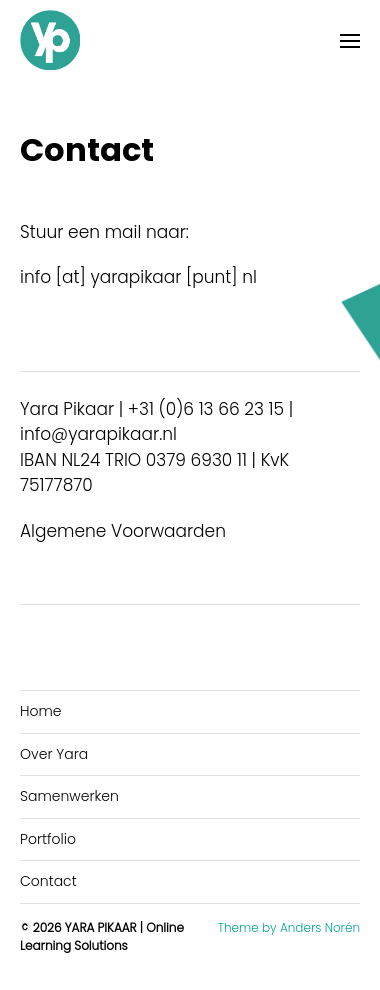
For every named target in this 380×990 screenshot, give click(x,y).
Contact (48, 881)
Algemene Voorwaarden (123, 531)
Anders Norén (320, 927)
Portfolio (48, 839)
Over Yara (54, 754)
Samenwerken (69, 796)
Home (41, 711)
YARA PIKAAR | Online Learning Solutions (102, 936)
